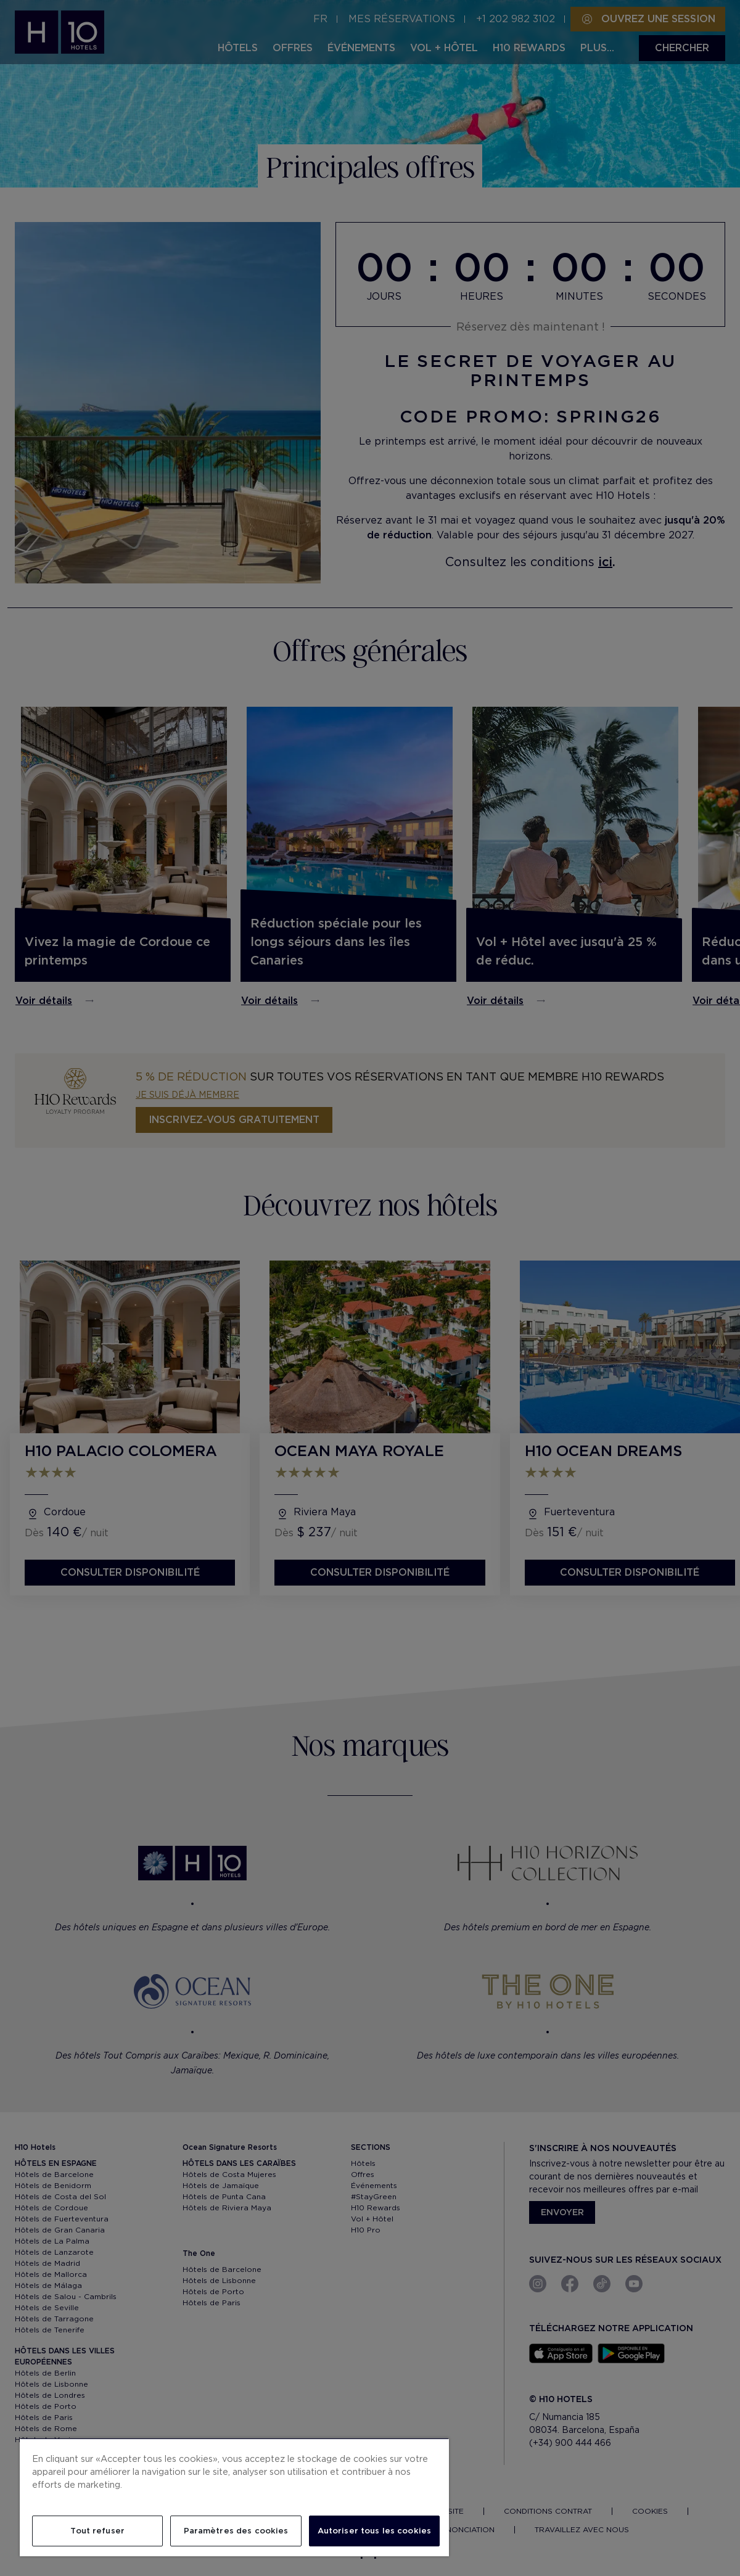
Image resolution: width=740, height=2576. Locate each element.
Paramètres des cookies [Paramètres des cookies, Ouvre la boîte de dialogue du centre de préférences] (236, 2530)
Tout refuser (97, 2530)
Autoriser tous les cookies (374, 2530)
